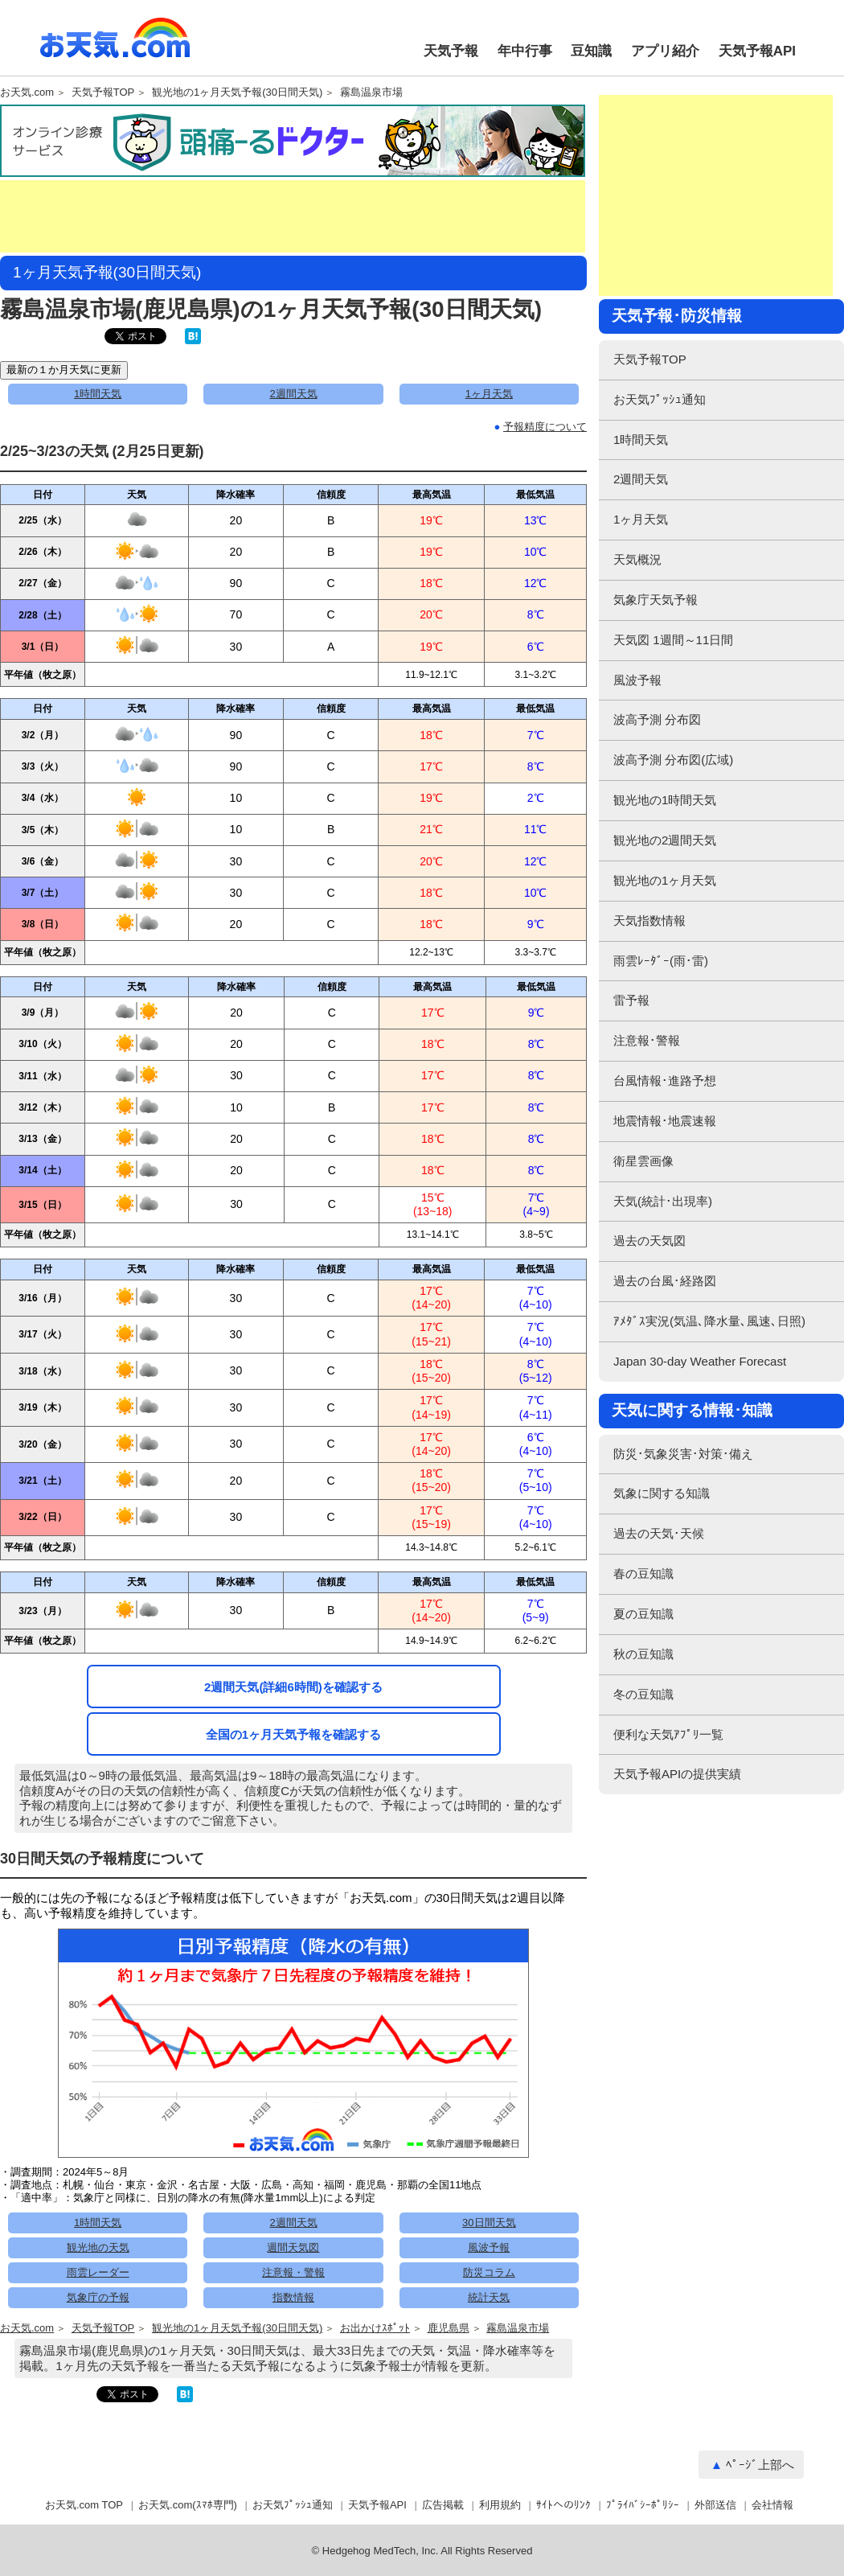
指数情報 (293, 2297)
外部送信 (715, 2505)
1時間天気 (97, 394)
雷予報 (631, 1000)
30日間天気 (488, 2223)
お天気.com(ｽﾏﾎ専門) (187, 2505)
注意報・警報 (293, 2272)
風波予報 (489, 2247)
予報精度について (545, 427)
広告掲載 (443, 2505)
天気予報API (757, 51)
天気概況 (637, 559)
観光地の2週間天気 (664, 840)
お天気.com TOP (84, 2505)
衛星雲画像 (643, 1161)
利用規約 (500, 2505)
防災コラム (489, 2272)
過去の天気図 (649, 1240)
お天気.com (115, 47)
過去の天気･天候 (658, 1533)
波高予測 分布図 (657, 719)
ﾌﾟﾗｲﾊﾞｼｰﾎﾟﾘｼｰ (642, 2505)
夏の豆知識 (643, 1614)
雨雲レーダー (98, 2272)
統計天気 (489, 2297)
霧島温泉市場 (371, 92)
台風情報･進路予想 (664, 1080)
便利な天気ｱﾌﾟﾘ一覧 (668, 1734)
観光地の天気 (98, 2247)
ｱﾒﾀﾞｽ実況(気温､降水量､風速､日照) (709, 1321)
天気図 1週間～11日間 (673, 640)
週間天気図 (293, 2247)
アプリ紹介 (665, 51)
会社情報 (772, 2505)
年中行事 (525, 51)
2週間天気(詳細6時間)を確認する (293, 1687)
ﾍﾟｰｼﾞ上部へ (760, 2464)
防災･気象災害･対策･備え (683, 1454)
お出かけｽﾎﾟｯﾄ (375, 2328)
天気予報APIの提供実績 (677, 1774)
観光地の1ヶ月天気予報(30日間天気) (237, 92)
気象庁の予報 (98, 2297)
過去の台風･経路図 (664, 1281)
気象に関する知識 (661, 1493)
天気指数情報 (649, 920)
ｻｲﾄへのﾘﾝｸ (563, 2505)
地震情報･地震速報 (664, 1121)
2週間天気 (293, 394)
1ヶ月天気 (489, 394)
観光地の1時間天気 (664, 800)
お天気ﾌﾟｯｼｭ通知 (659, 399)
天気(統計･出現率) (662, 1201)
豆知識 (591, 51)
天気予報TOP (103, 92)
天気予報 (451, 51)
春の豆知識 (643, 1573)
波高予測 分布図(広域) (673, 759)
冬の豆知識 (643, 1694)
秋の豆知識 (643, 1654)
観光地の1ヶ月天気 (664, 880)
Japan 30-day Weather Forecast (699, 1361)
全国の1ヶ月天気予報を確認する (293, 1734)
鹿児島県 (448, 2328)
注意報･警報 (646, 1040)
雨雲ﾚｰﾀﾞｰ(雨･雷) (660, 961)
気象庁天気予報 (655, 599)
